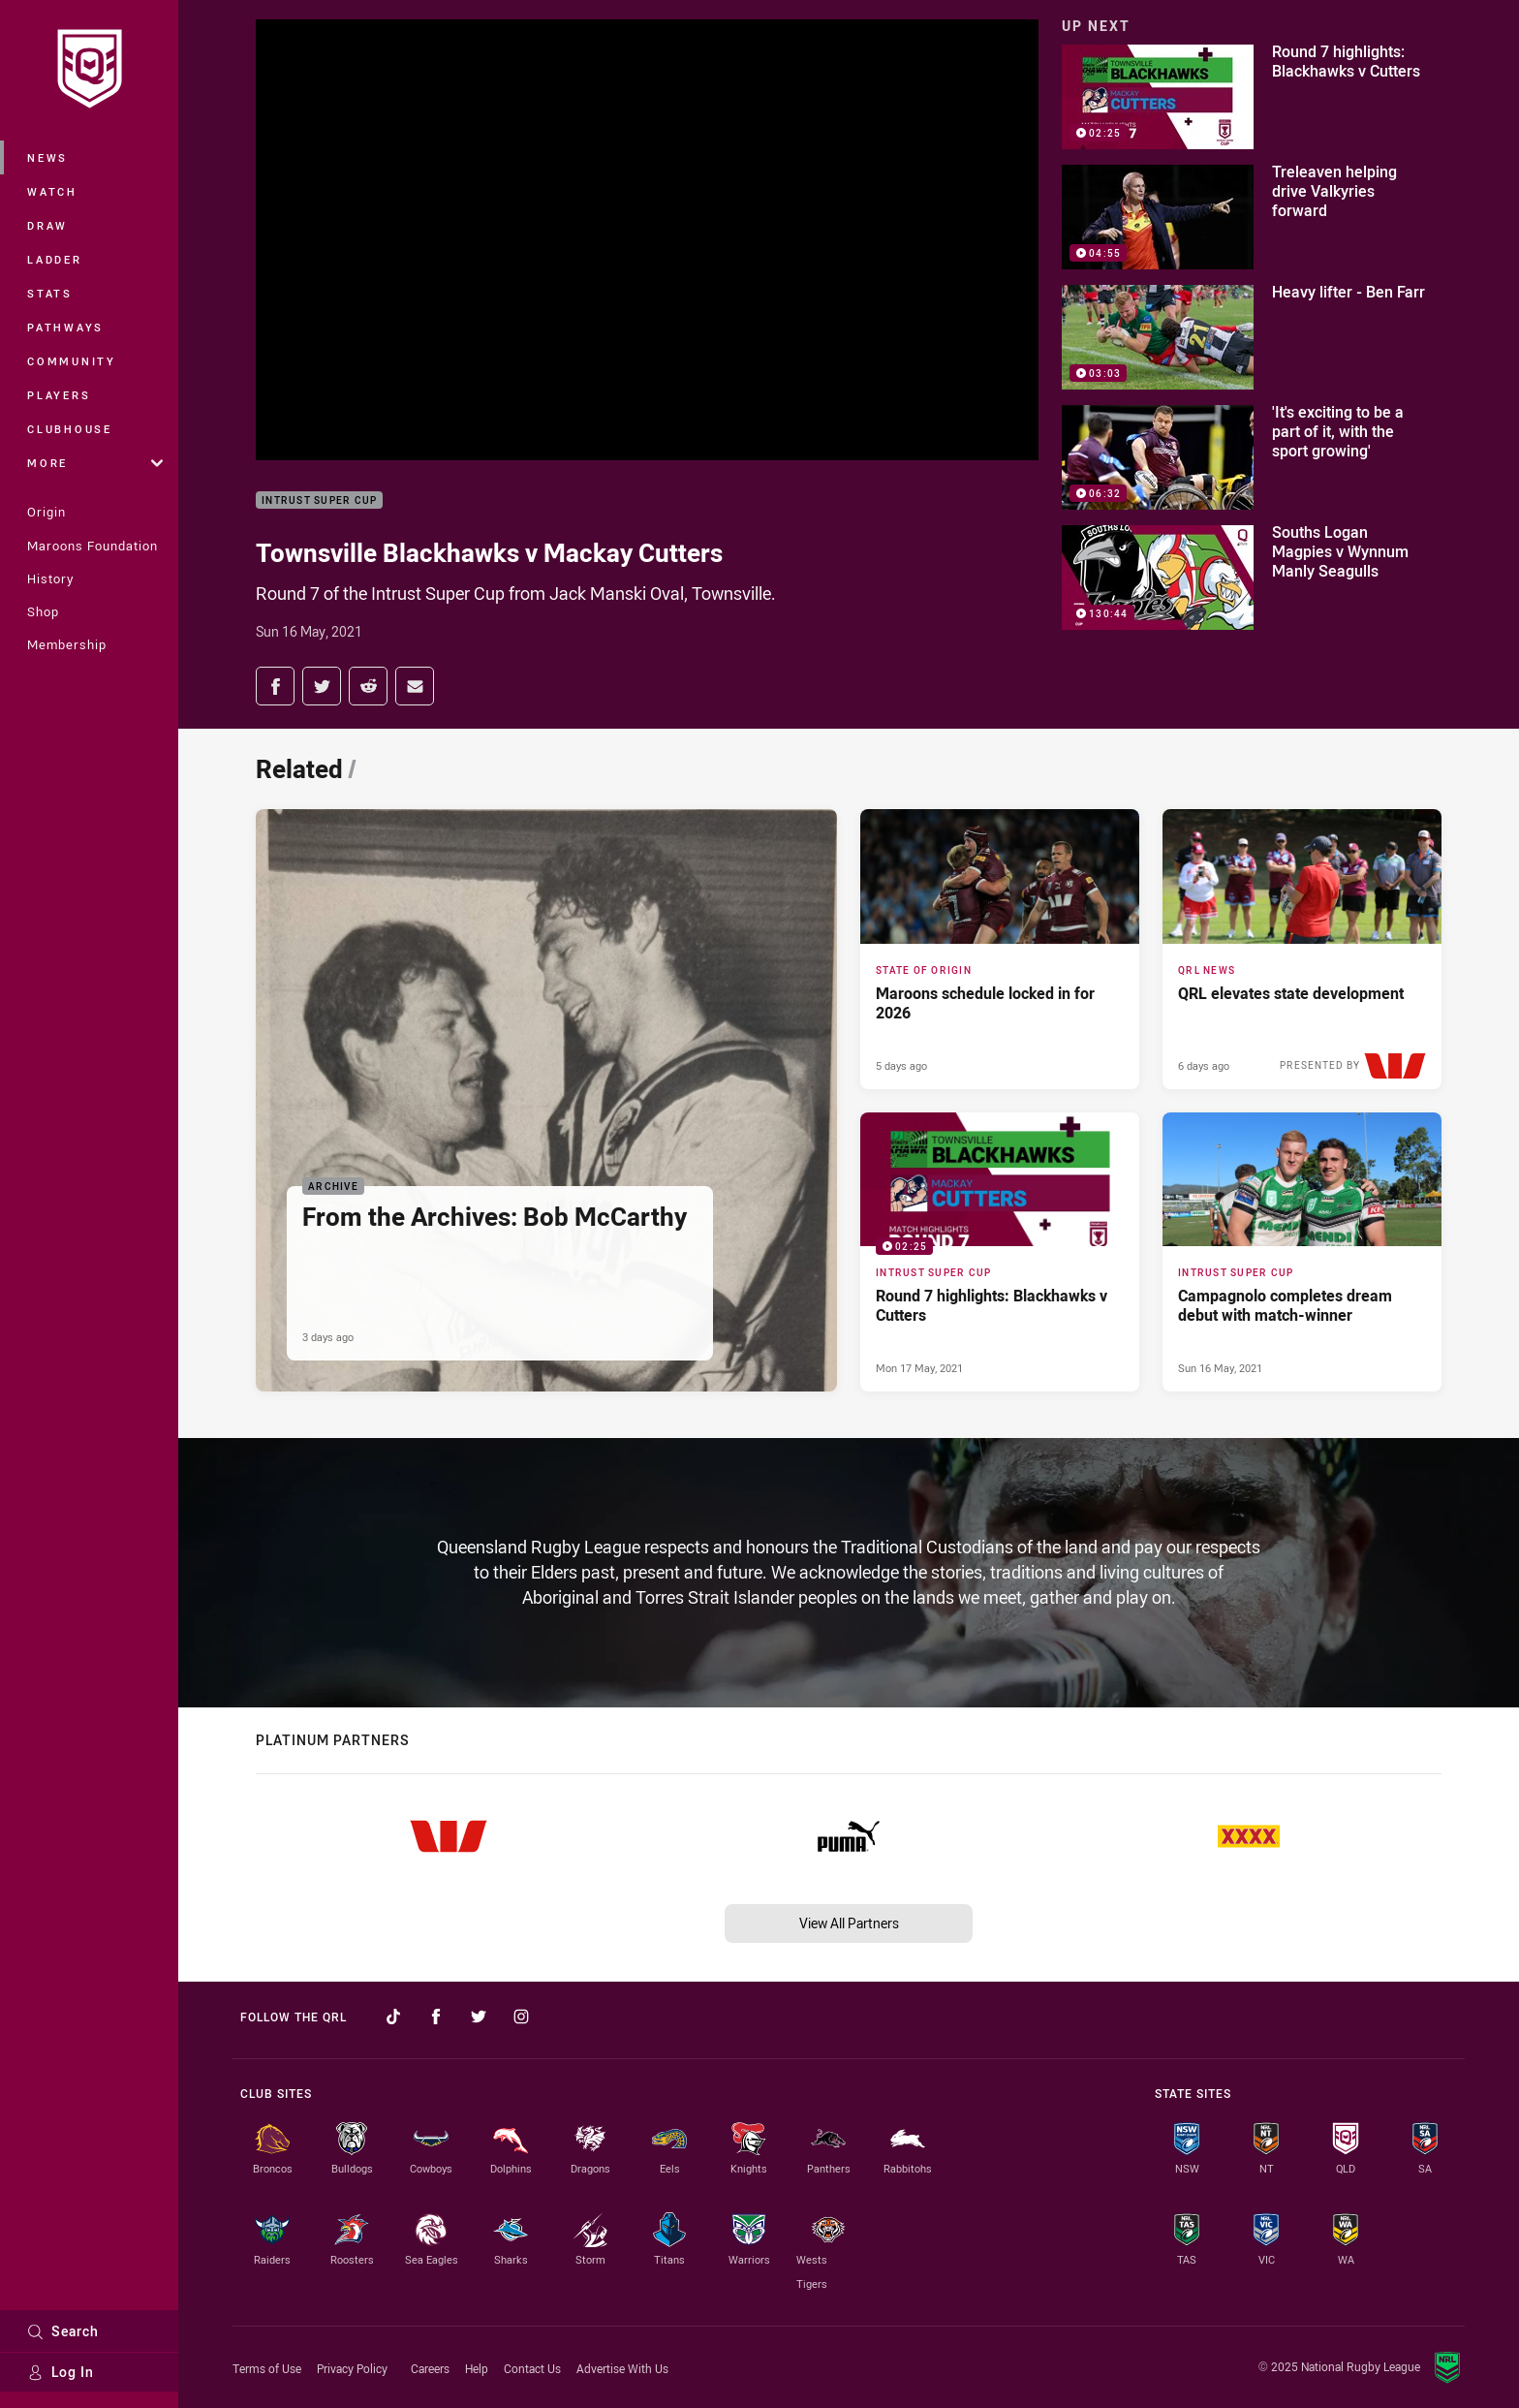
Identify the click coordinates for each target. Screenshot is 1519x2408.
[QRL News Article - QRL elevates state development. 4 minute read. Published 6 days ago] (1302, 948)
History (50, 578)
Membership (67, 644)
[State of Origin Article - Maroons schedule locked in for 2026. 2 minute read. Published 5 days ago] (999, 948)
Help (476, 2368)
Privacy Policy (352, 2368)
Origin (46, 511)
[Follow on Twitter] (478, 2016)
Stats (50, 293)
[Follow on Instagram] (521, 2016)
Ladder (54, 259)
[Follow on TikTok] (393, 2016)
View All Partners (849, 1923)
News (47, 157)
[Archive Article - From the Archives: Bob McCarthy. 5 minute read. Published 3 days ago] (546, 1100)
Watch (52, 191)
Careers (430, 2368)
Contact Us (532, 2368)
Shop (43, 611)
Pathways (65, 327)
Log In (60, 2371)
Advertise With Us (622, 2368)
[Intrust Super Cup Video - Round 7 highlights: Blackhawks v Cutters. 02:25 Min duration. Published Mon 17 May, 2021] (999, 1252)
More (95, 462)
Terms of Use (266, 2368)
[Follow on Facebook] (436, 2016)
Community (71, 361)
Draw (47, 225)
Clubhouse (69, 429)
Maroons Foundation (92, 545)
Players (58, 395)
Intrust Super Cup (319, 500)
